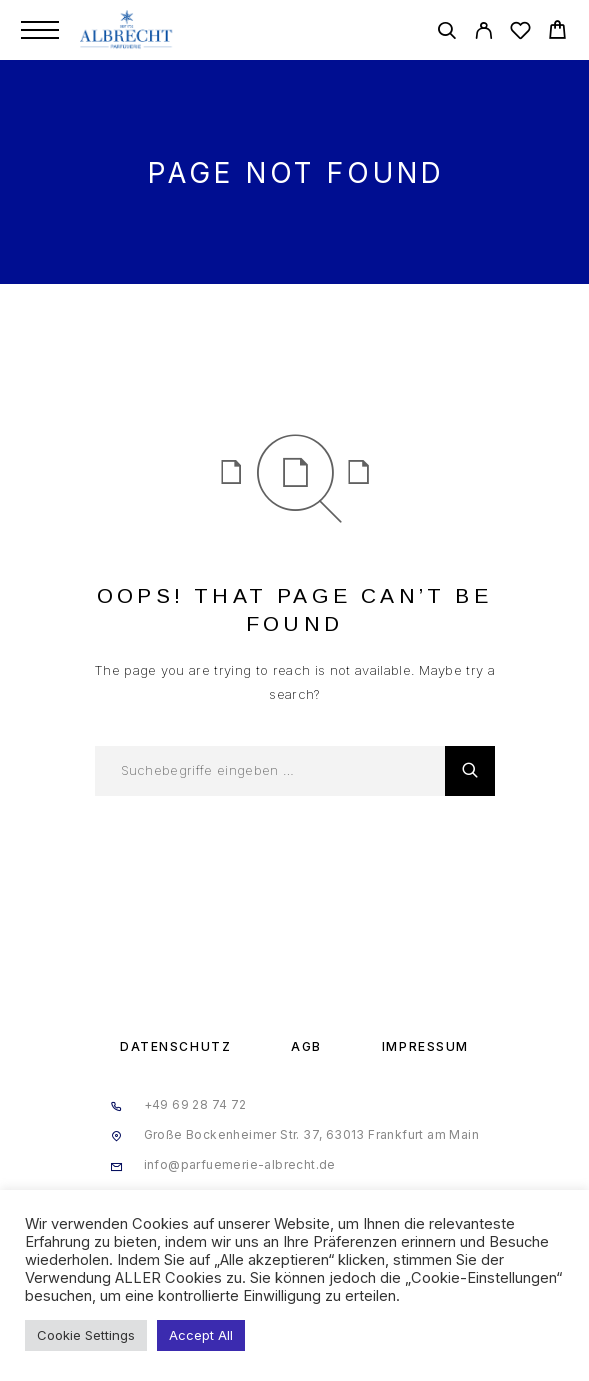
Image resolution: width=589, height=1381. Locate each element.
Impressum (425, 1046)
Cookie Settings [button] (86, 1335)
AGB (306, 1046)
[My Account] (483, 33)
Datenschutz (175, 1046)
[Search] (446, 33)
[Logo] (127, 30)
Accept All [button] (201, 1335)
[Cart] (557, 32)
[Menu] (40, 30)
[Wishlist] (520, 33)
